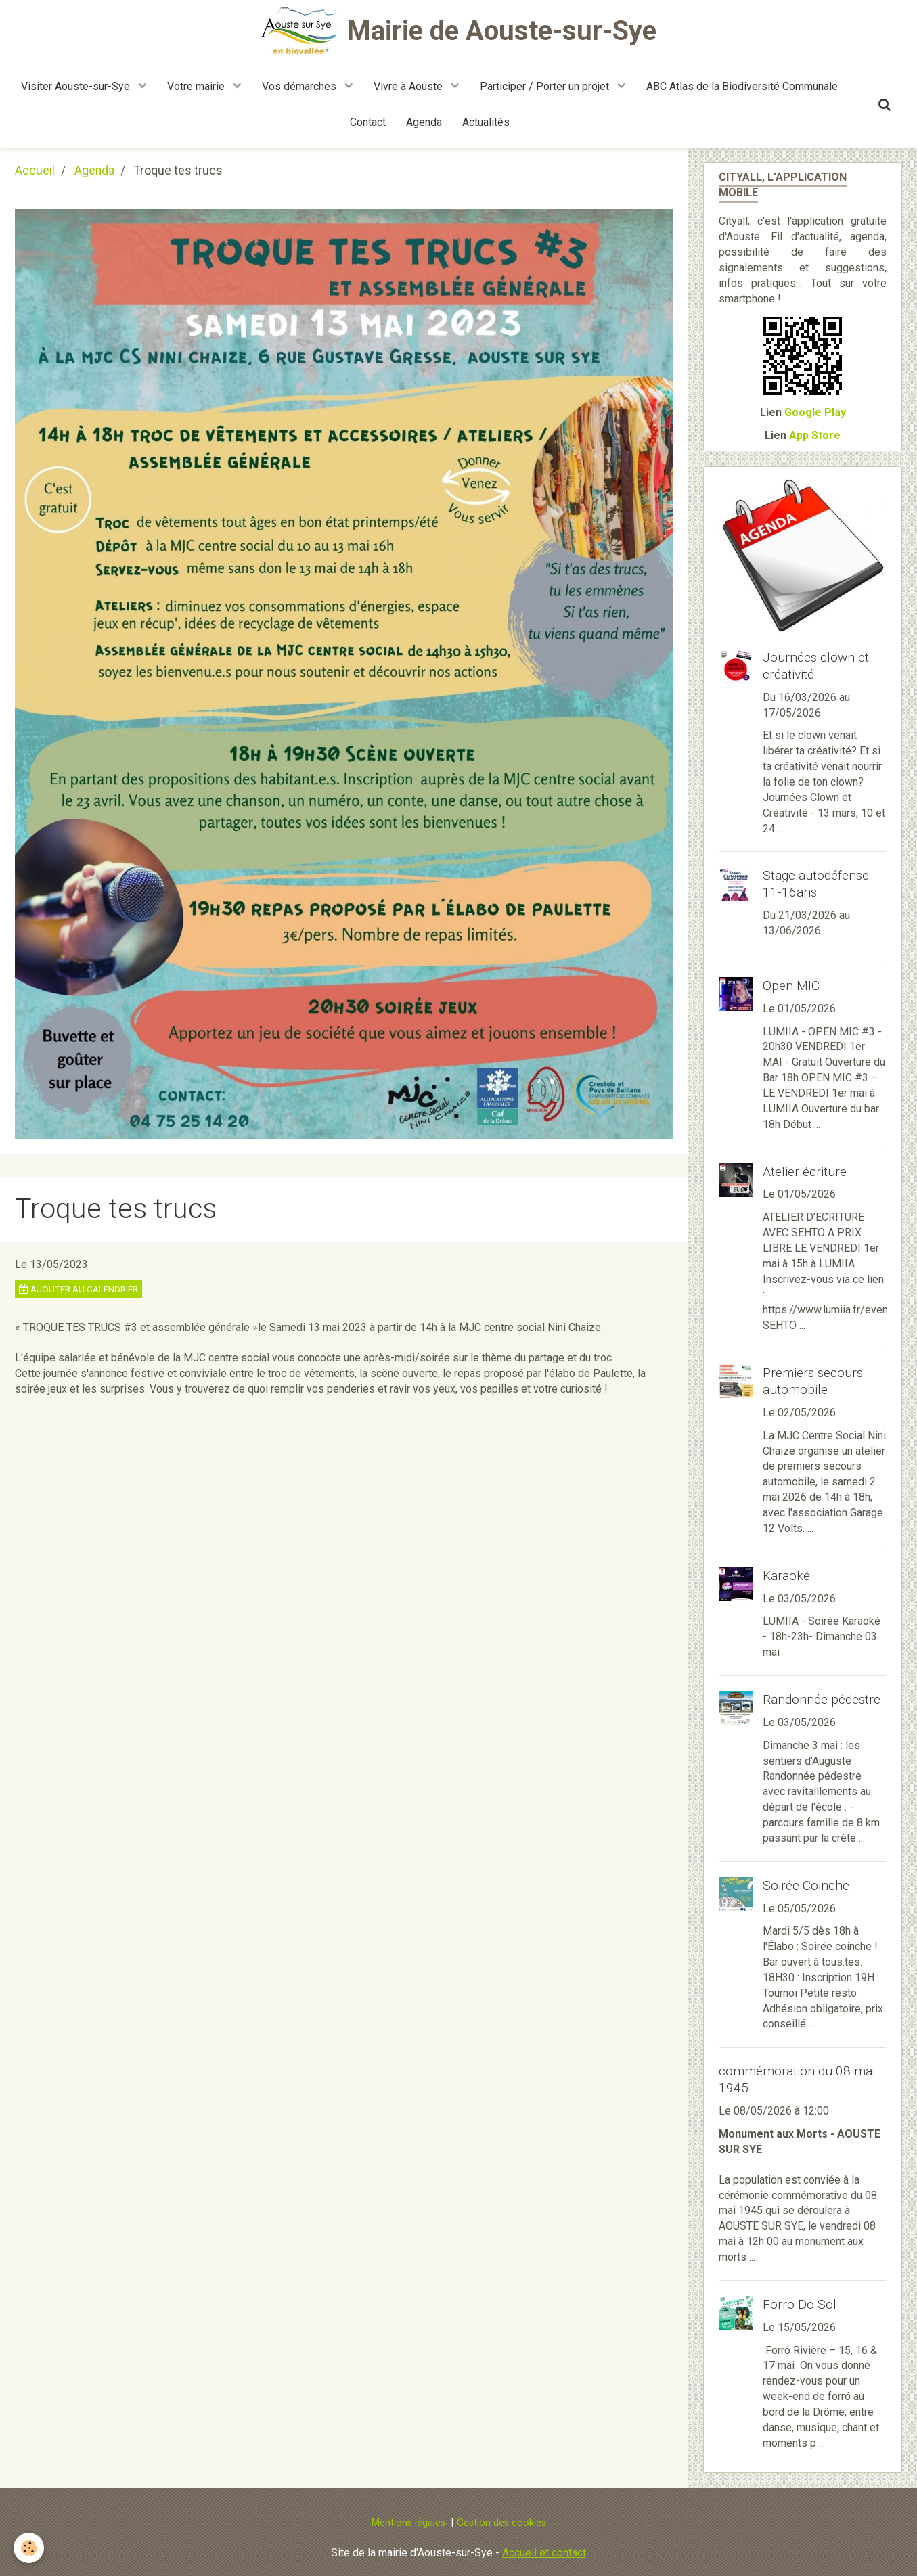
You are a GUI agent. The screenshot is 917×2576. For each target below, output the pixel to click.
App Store (815, 435)
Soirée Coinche (806, 1885)
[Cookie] (29, 2548)
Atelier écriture (805, 1171)
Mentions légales (408, 2523)
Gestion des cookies (501, 2523)
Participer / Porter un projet (546, 86)
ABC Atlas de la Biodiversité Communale (742, 86)
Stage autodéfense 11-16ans (816, 883)
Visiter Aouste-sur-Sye (77, 86)
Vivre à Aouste (409, 86)
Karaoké (786, 1575)
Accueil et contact (544, 2552)
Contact (368, 122)
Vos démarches (300, 86)
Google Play (815, 412)
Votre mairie (197, 86)
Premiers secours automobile (813, 1381)
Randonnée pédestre (821, 1699)
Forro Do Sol (799, 2304)
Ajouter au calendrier (78, 1289)
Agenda (424, 122)
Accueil (35, 170)
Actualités (486, 122)
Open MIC (791, 985)
